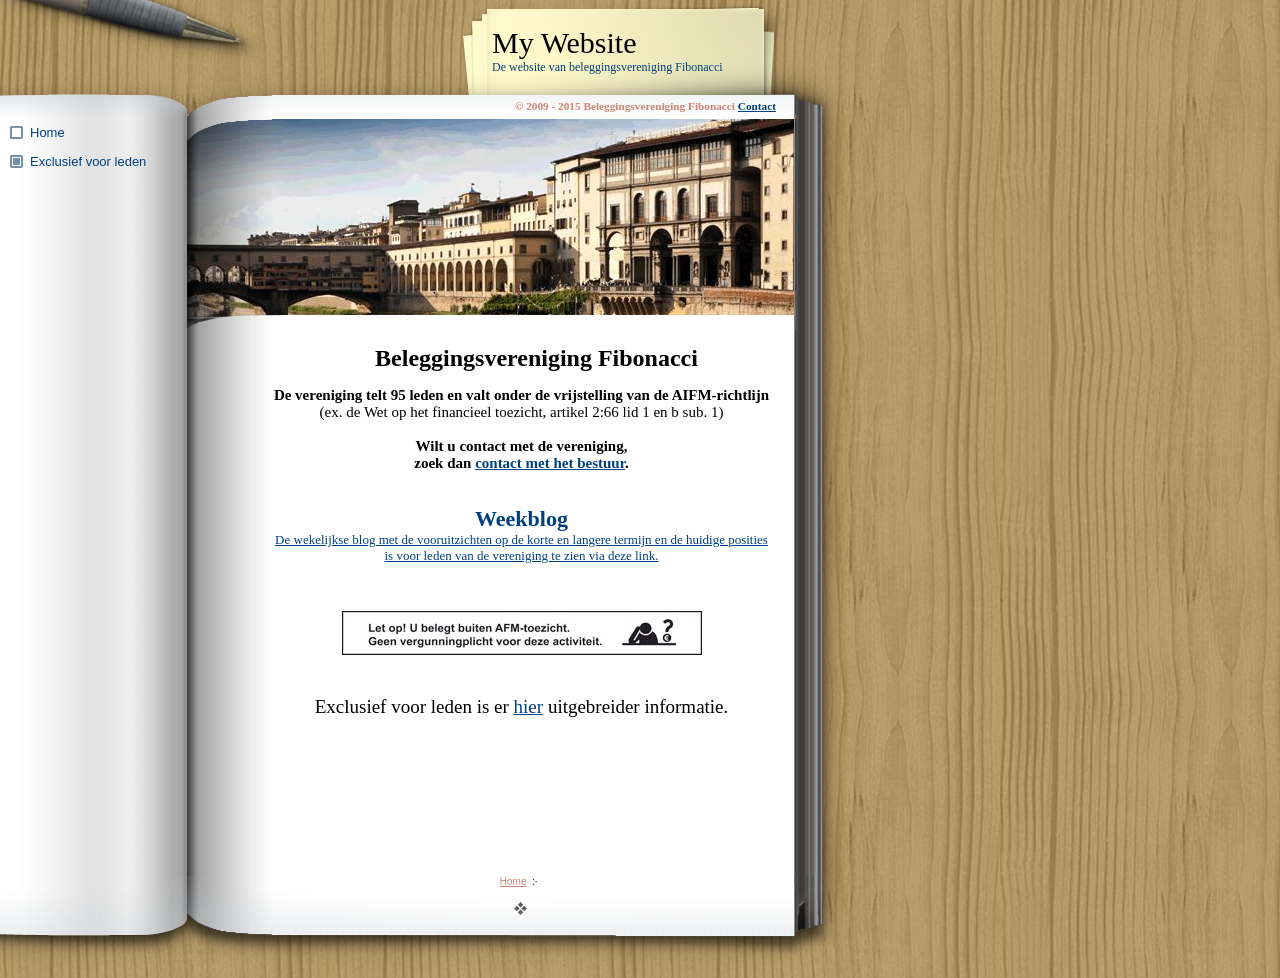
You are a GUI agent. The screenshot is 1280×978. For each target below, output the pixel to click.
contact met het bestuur (550, 463)
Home (47, 132)
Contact (757, 106)
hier (529, 706)
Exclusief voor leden (88, 161)
